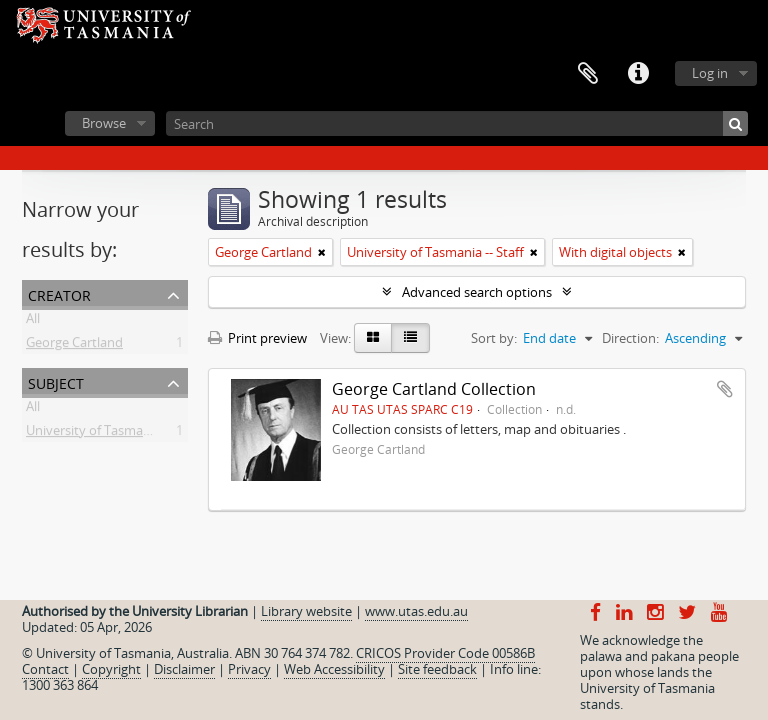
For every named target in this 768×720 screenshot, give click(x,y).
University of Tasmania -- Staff (114, 434)
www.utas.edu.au (416, 611)
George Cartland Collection (434, 389)
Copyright (111, 669)
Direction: (630, 338)
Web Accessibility (334, 669)
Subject (56, 381)
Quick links (638, 74)
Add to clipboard (725, 389)
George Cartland (74, 346)
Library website (306, 611)
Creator (59, 293)
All (33, 322)
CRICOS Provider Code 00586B (445, 653)
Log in (710, 73)
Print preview (257, 338)
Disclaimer (184, 669)
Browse (104, 123)
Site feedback (437, 669)
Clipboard (588, 74)
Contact (45, 669)
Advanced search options (477, 292)
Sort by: (494, 338)
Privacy (249, 669)
